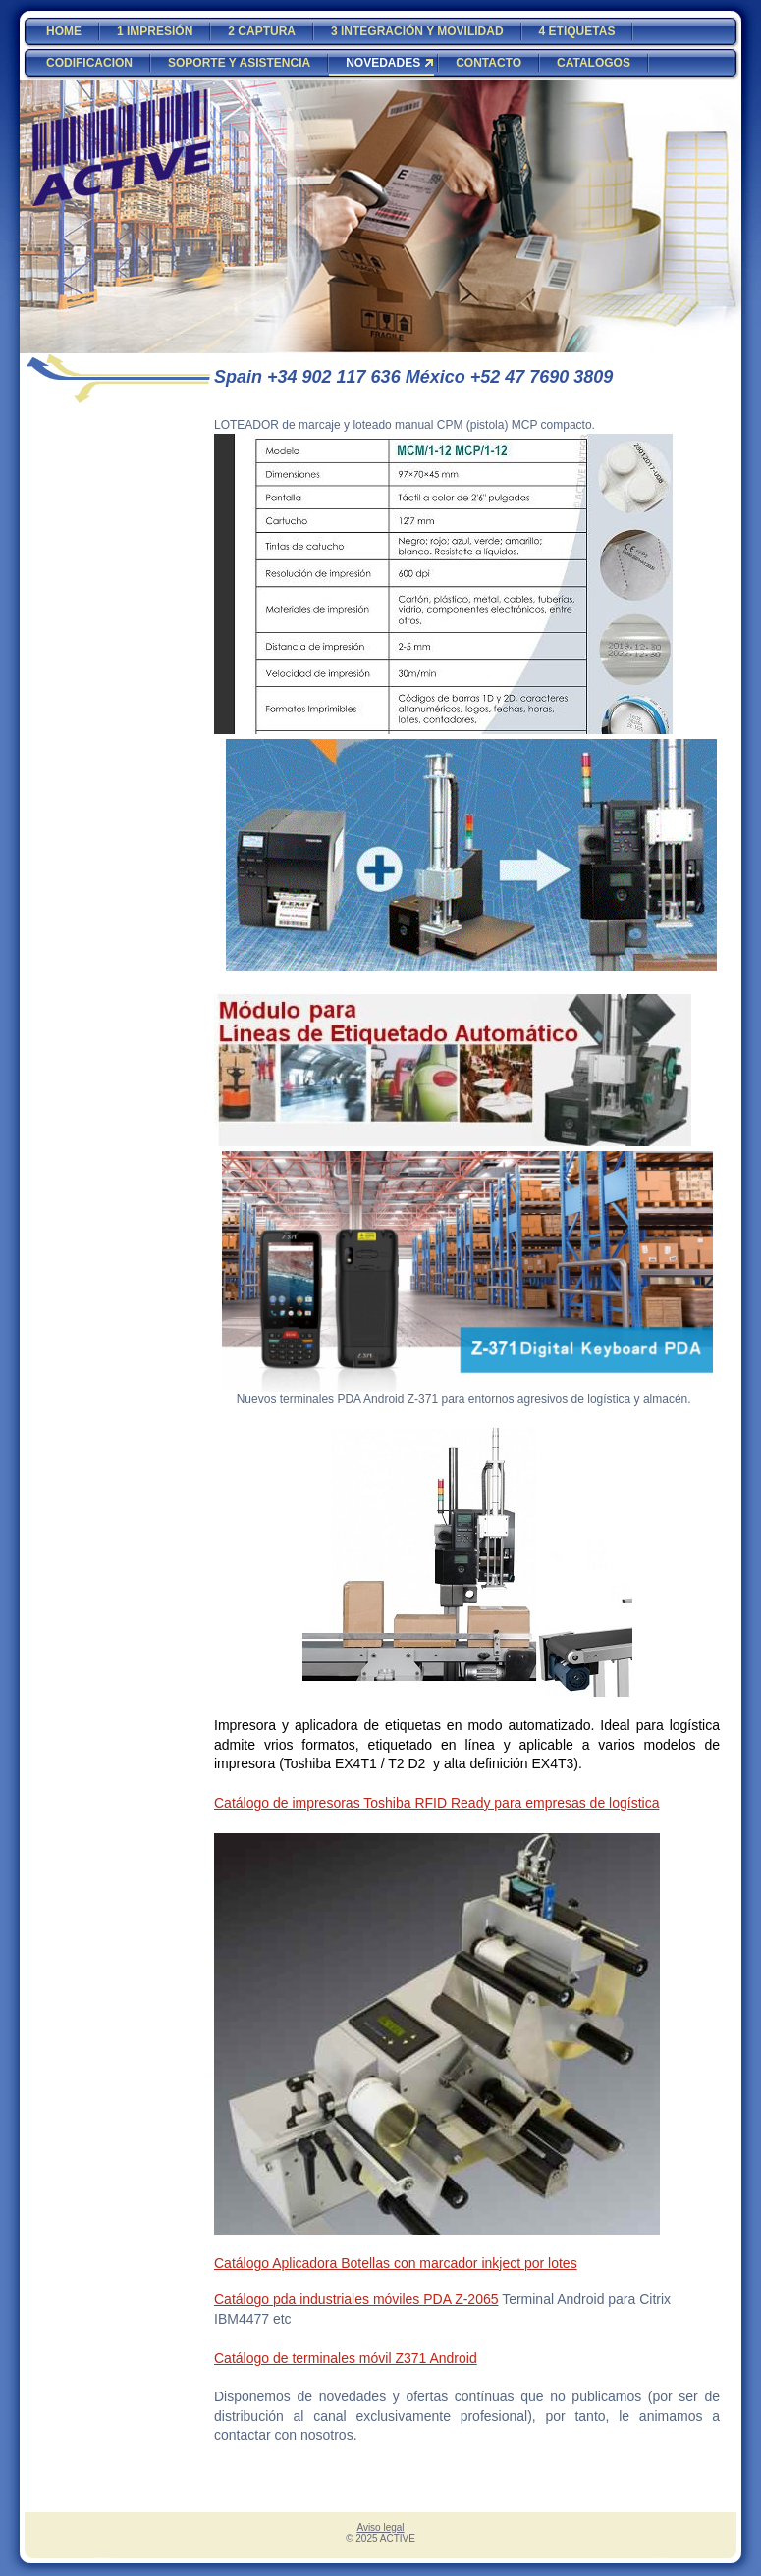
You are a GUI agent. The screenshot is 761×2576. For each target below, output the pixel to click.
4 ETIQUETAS (577, 31)
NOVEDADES (383, 63)
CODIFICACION (89, 63)
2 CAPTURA (262, 31)
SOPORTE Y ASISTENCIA (239, 63)
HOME (64, 31)
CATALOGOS (593, 63)
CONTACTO (488, 63)
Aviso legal (380, 2527)
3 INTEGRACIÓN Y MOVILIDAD (417, 31)
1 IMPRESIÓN (154, 31)
